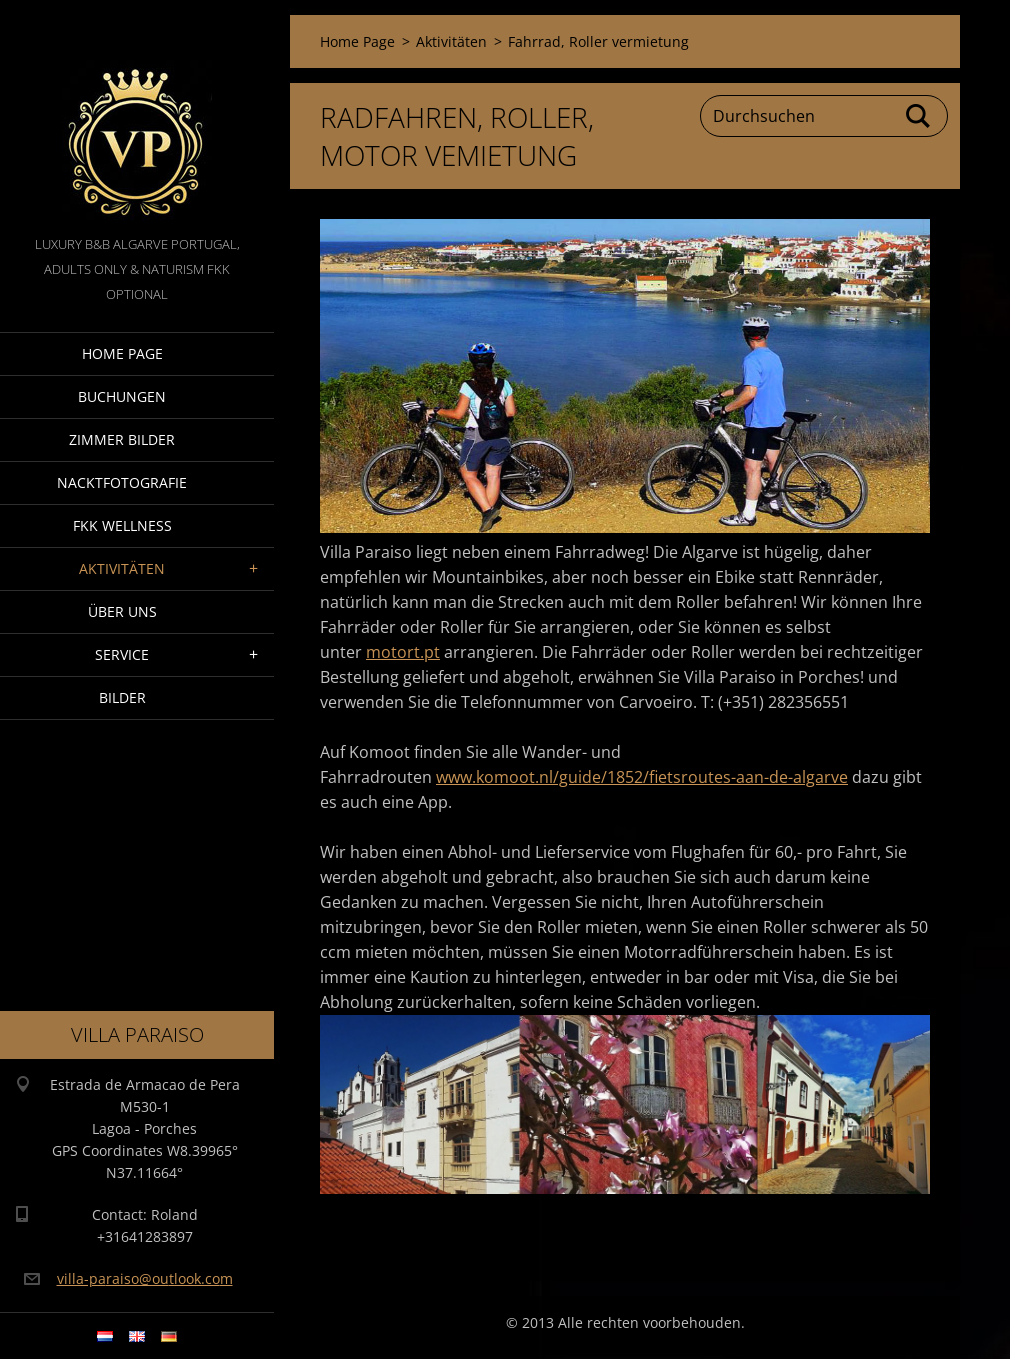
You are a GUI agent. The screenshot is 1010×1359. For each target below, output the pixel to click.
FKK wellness (122, 525)
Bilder (122, 697)
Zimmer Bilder (122, 439)
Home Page (122, 353)
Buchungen (122, 396)
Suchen (919, 116)
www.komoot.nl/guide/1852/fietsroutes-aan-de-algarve (642, 777)
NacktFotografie (122, 482)
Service (122, 654)
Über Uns (122, 611)
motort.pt (403, 652)
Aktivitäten (122, 568)
